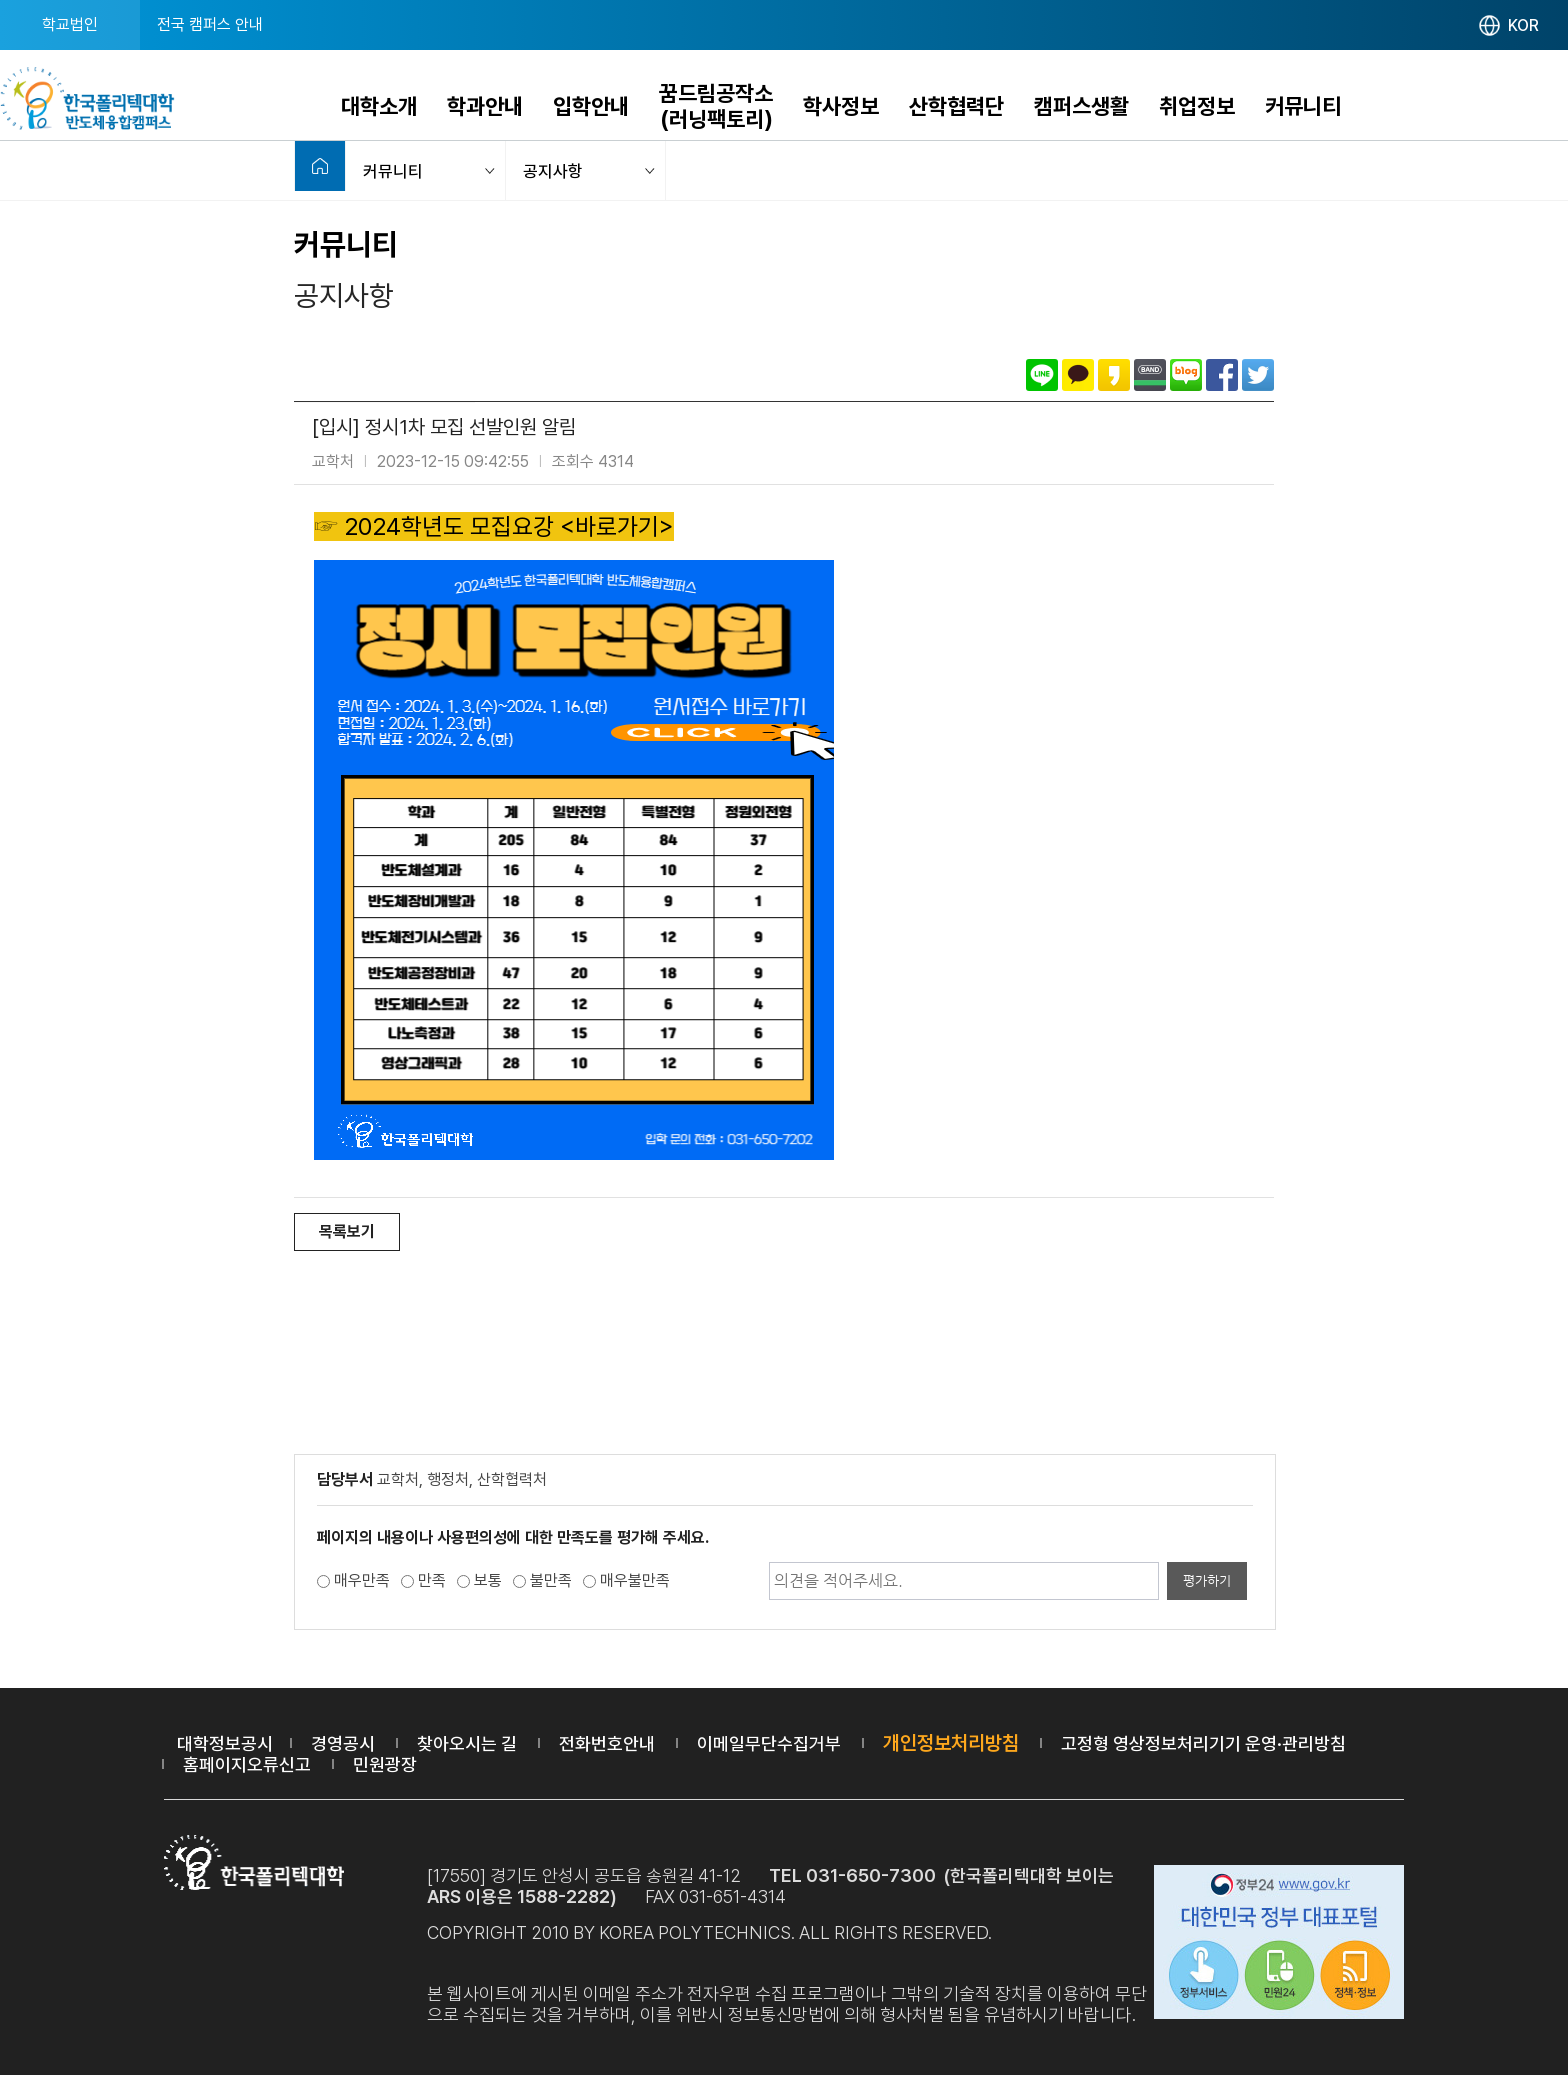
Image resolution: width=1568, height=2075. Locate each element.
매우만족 (362, 1580)
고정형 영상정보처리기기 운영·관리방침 (1203, 1743)
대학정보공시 (225, 1743)
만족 (432, 1580)
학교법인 (70, 24)
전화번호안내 (607, 1743)
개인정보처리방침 (951, 1743)
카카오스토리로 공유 (1114, 375)
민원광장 (385, 1764)
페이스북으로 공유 (1222, 375)
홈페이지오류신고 (247, 1764)
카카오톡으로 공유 (1078, 375)
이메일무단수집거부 (769, 1743)
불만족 (551, 1580)
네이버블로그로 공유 (1186, 375)
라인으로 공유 (1042, 375)
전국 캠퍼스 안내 (210, 24)
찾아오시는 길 (467, 1743)
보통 (488, 1580)
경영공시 (343, 1743)
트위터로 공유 (1258, 375)
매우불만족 (635, 1580)
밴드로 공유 (1150, 375)
